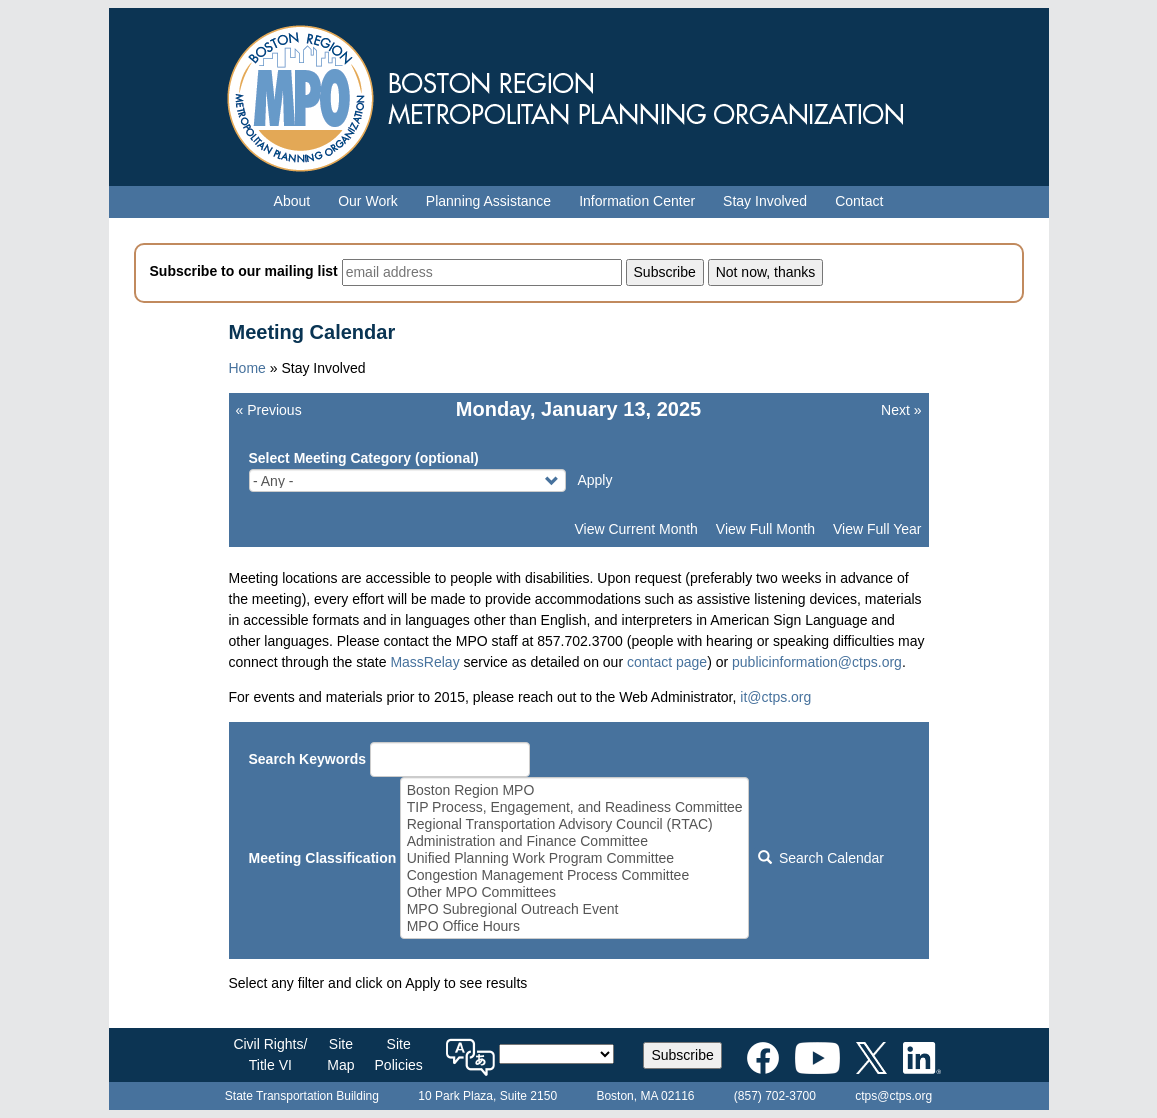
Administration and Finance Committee (575, 841)
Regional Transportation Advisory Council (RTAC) (575, 824)
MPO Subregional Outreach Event (575, 909)
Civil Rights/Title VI (270, 1054)
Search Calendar (821, 858)
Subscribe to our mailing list (244, 271)
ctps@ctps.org (893, 1096)
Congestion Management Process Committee (575, 875)
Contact (859, 201)
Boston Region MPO (575, 790)
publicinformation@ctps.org (817, 662)
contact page (667, 662)
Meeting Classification (323, 858)
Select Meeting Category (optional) (364, 458)
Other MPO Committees (575, 892)
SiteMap (340, 1054)
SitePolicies (399, 1054)
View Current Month (635, 529)
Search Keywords (308, 759)
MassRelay (424, 662)
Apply (594, 480)
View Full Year (877, 529)
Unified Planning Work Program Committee (575, 858)
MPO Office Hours (575, 926)
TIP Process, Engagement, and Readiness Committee (575, 807)
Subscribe (682, 1055)
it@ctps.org (775, 697)
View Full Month (765, 529)
